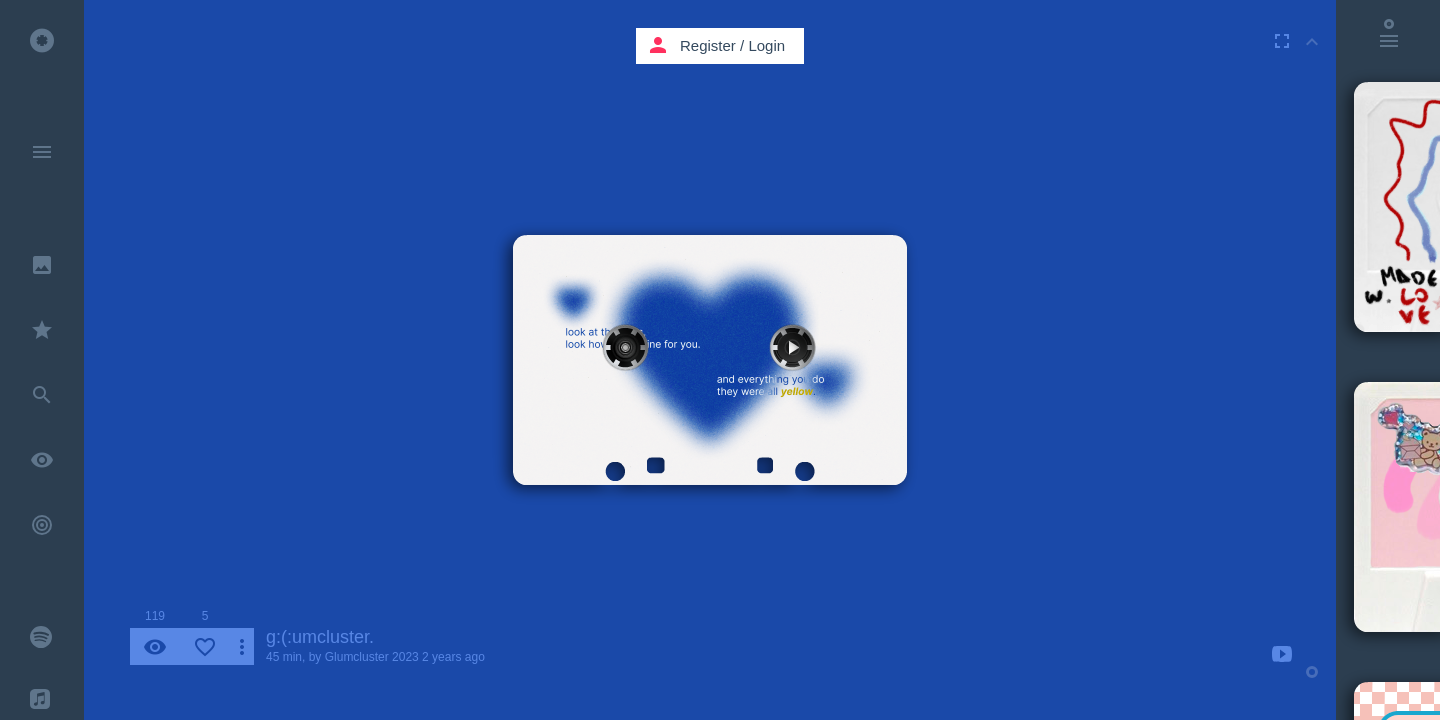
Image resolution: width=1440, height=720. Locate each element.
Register (708, 45)
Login (766, 45)
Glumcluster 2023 (372, 657)
